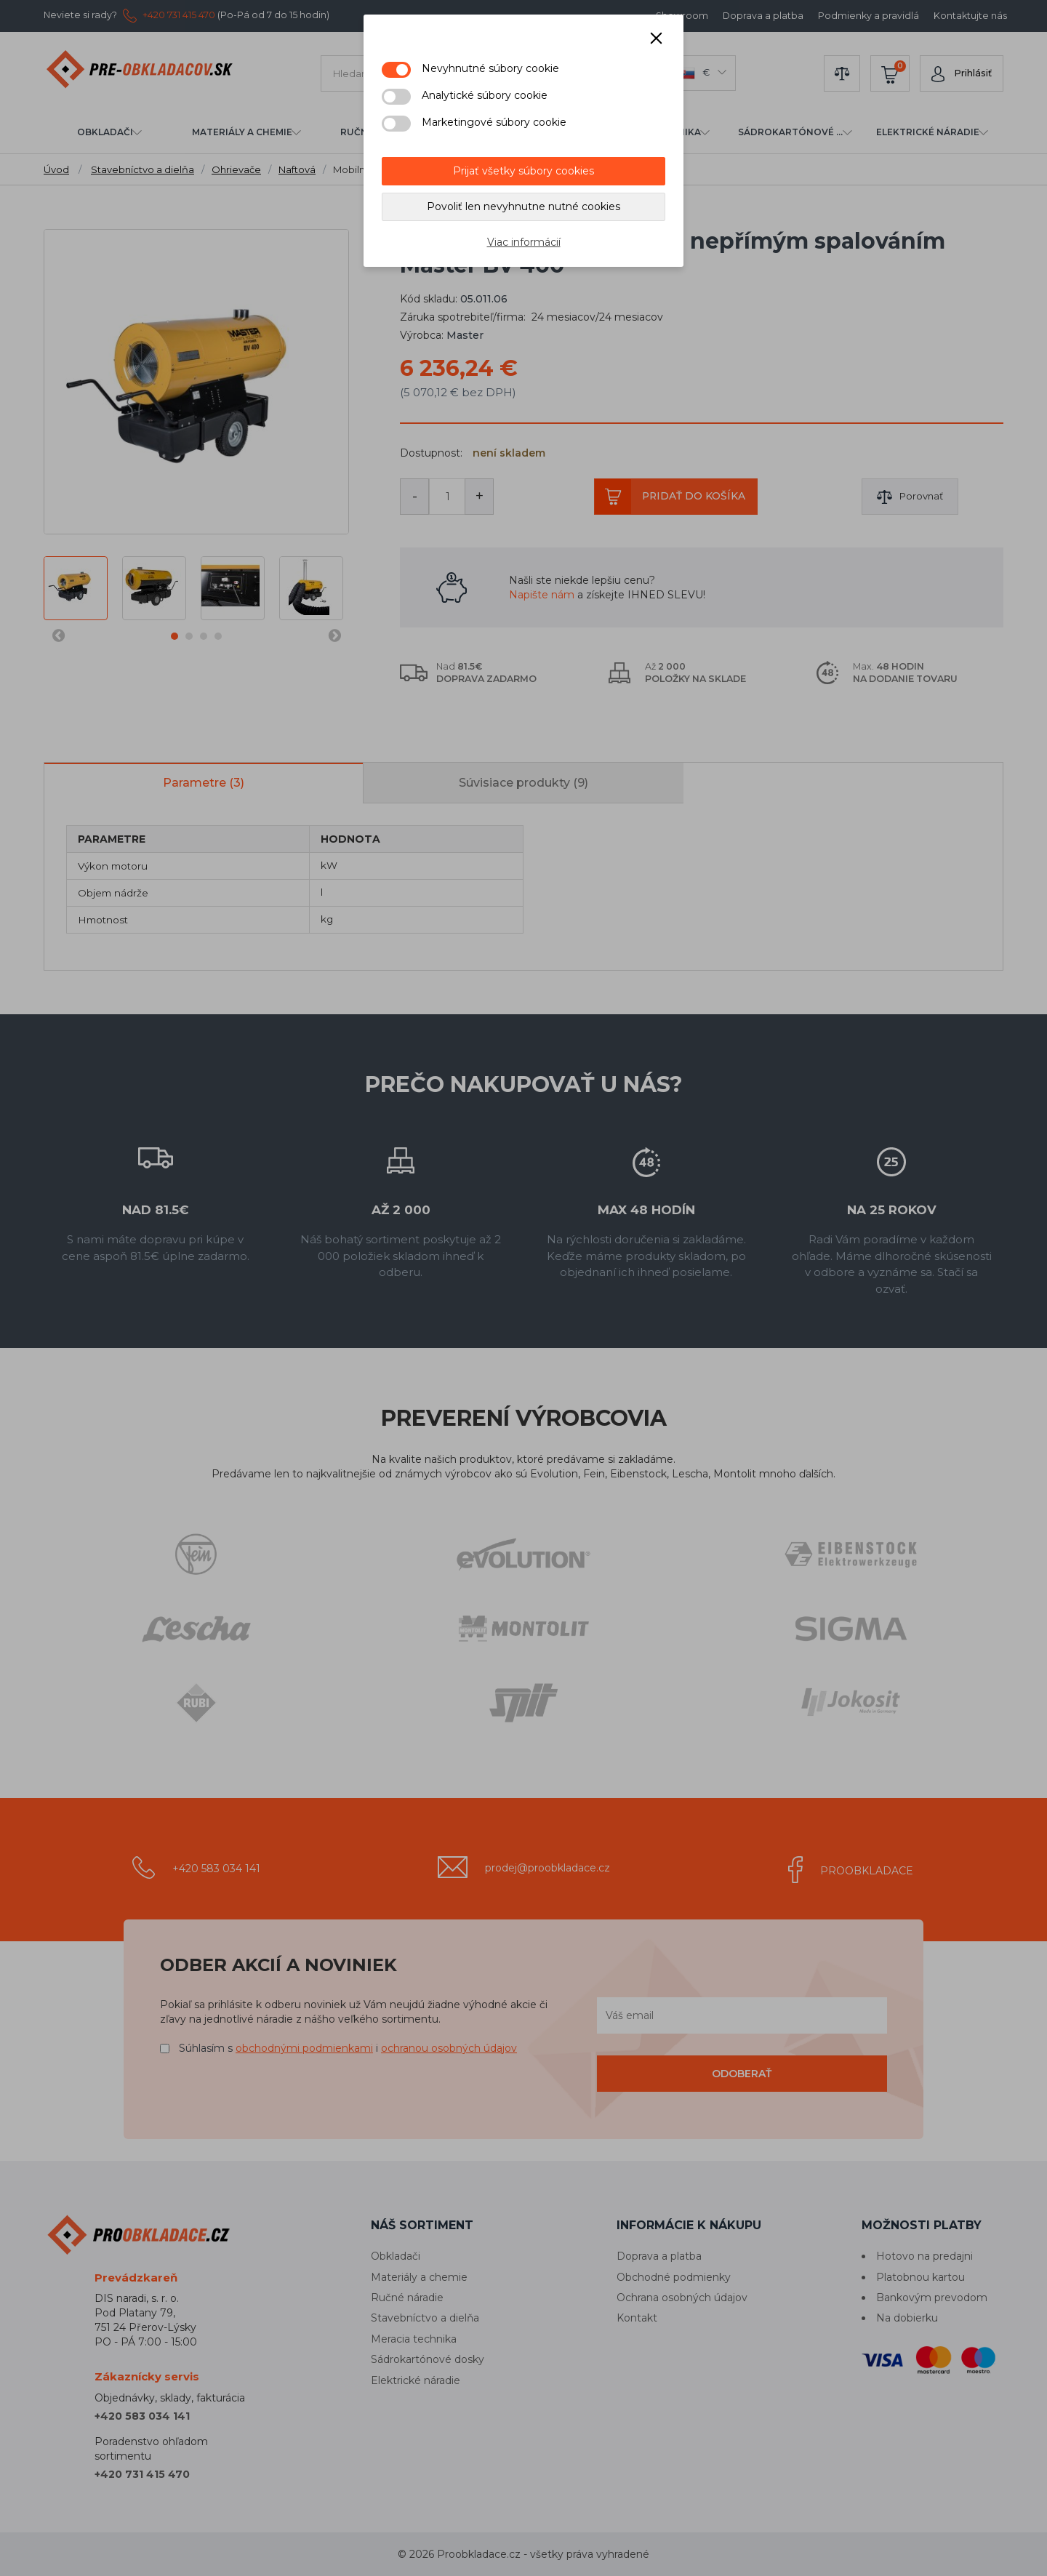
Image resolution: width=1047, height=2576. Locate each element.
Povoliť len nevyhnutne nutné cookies (523, 206)
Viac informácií (524, 242)
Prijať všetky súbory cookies (523, 170)
